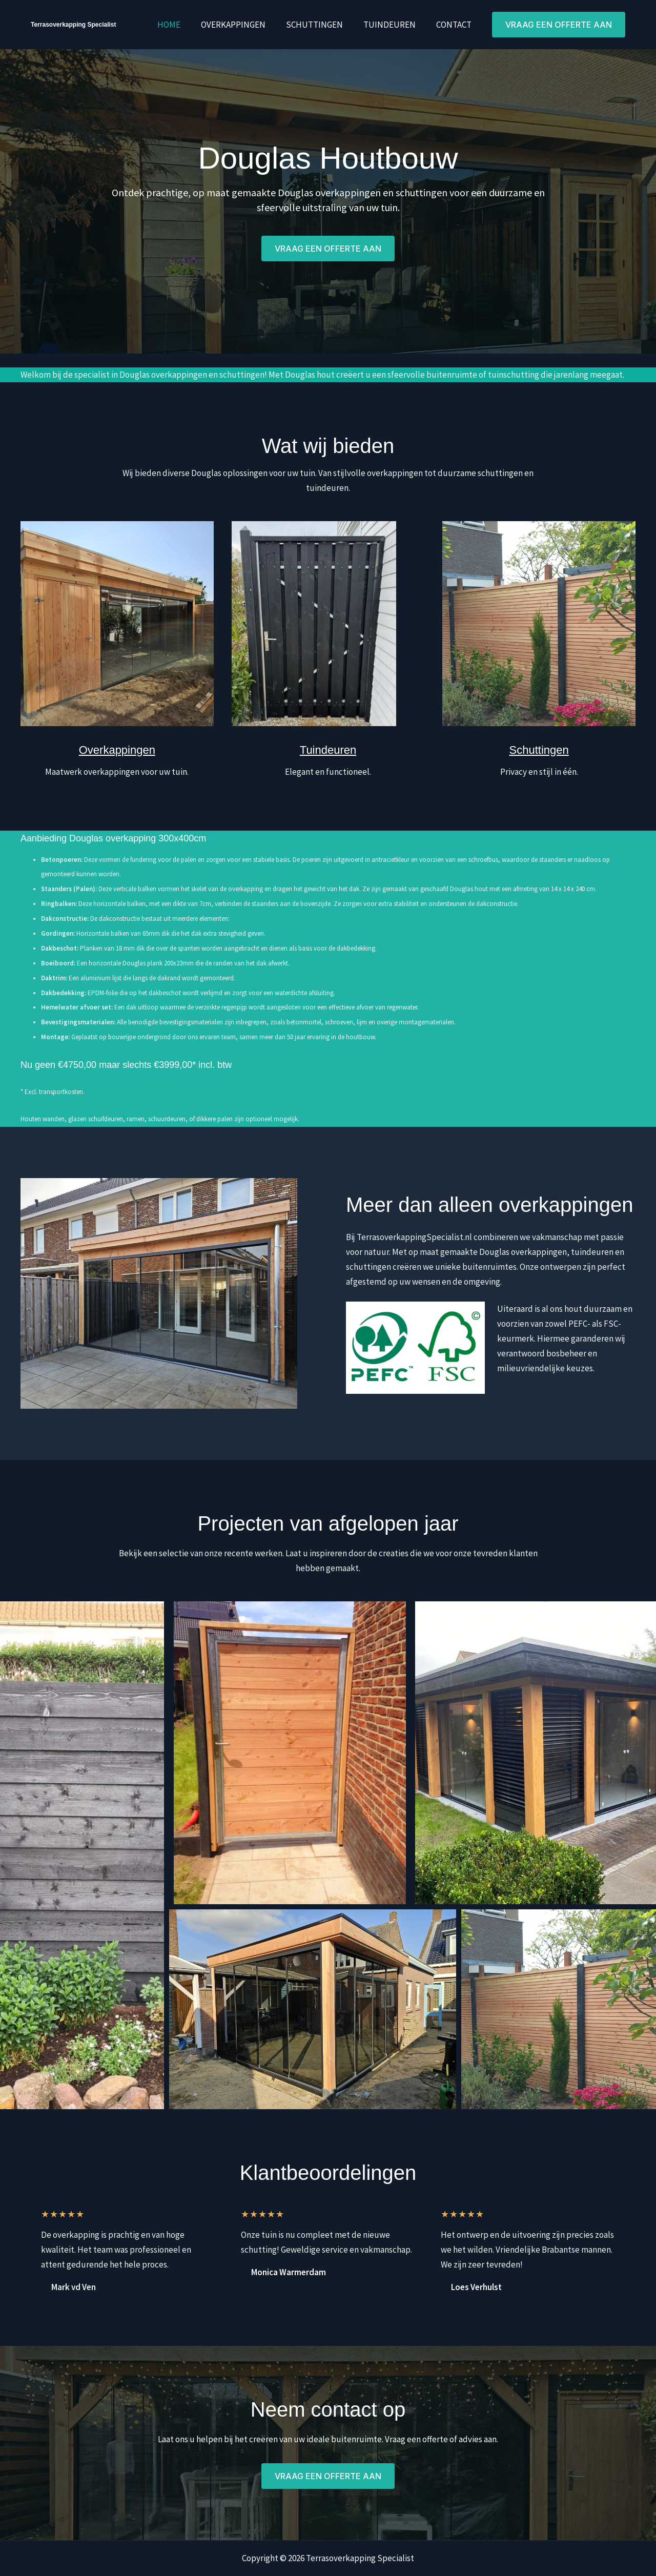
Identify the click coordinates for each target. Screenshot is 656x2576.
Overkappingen (244, 24)
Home (182, 24)
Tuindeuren (394, 24)
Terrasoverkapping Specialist (73, 24)
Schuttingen (322, 24)
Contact (455, 24)
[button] (558, 24)
